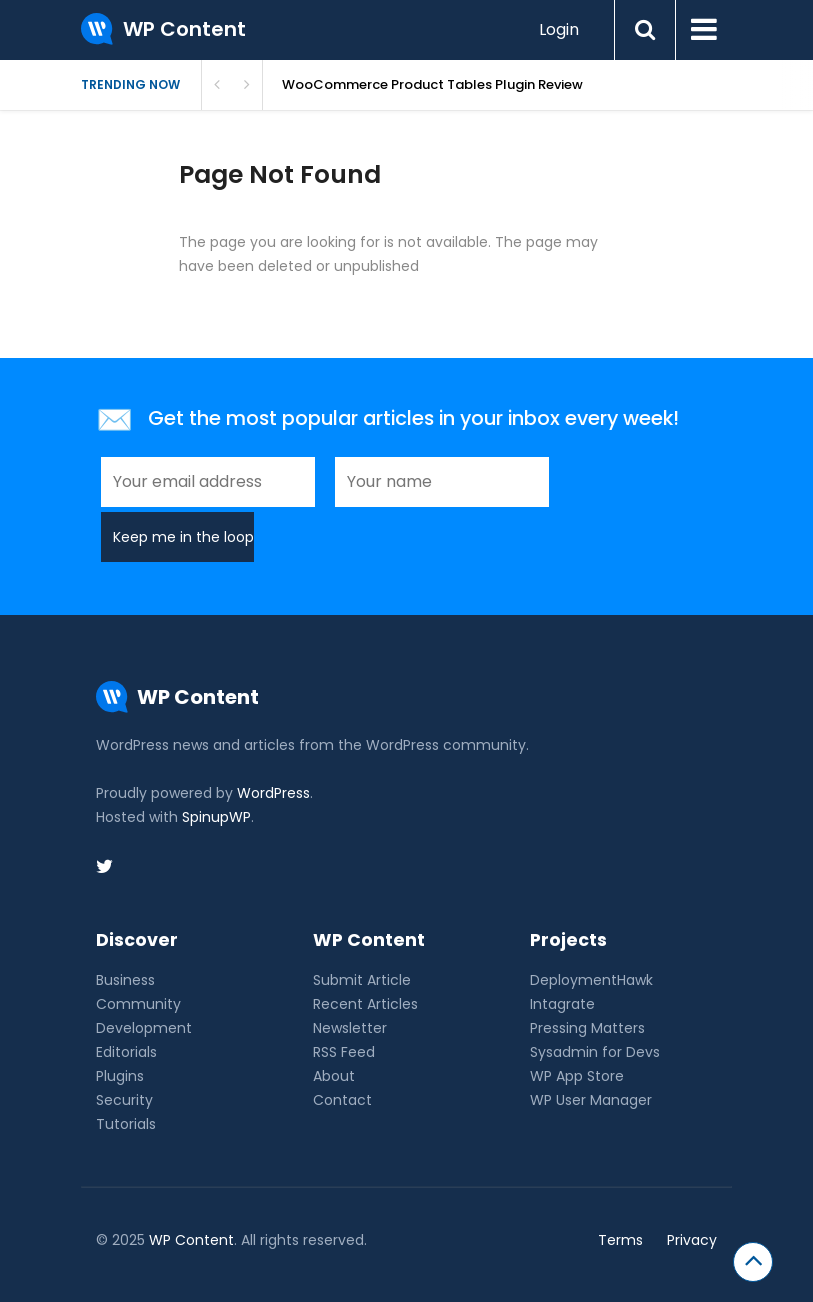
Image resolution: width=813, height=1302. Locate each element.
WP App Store (577, 1076)
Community (138, 1004)
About (334, 1076)
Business (125, 980)
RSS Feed (344, 1052)
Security (124, 1100)
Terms (620, 1240)
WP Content (191, 1240)
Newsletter (350, 1028)
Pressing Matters (587, 1028)
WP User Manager (591, 1100)
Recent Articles (365, 1004)
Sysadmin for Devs (595, 1052)
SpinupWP (216, 817)
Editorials (126, 1052)
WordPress (273, 793)
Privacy (692, 1240)
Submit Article (362, 980)
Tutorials (126, 1124)
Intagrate (562, 1004)
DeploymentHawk (591, 980)
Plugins (120, 1076)
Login (559, 29)
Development (144, 1028)
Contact (342, 1100)
